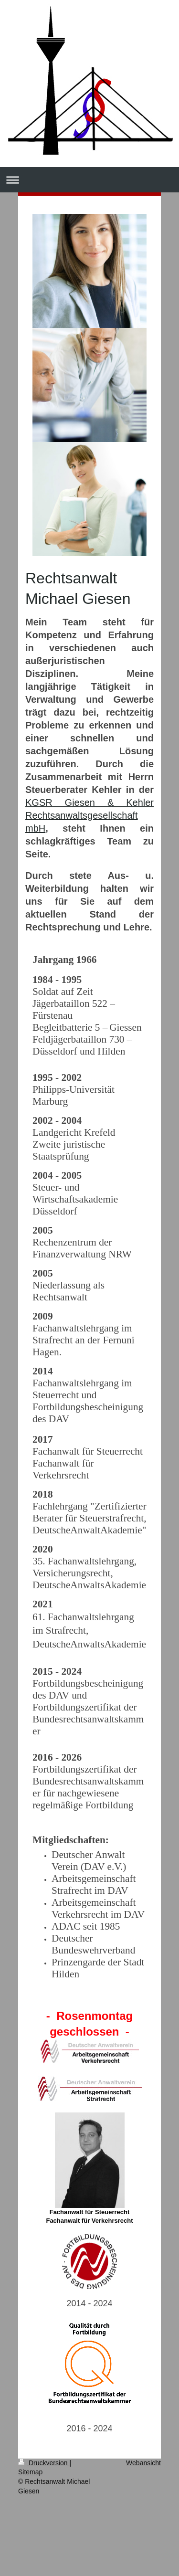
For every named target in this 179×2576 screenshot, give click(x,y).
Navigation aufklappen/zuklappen (89, 179)
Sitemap (30, 2472)
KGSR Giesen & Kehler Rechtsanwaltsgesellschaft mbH (89, 815)
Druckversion (43, 2463)
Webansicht (143, 2463)
